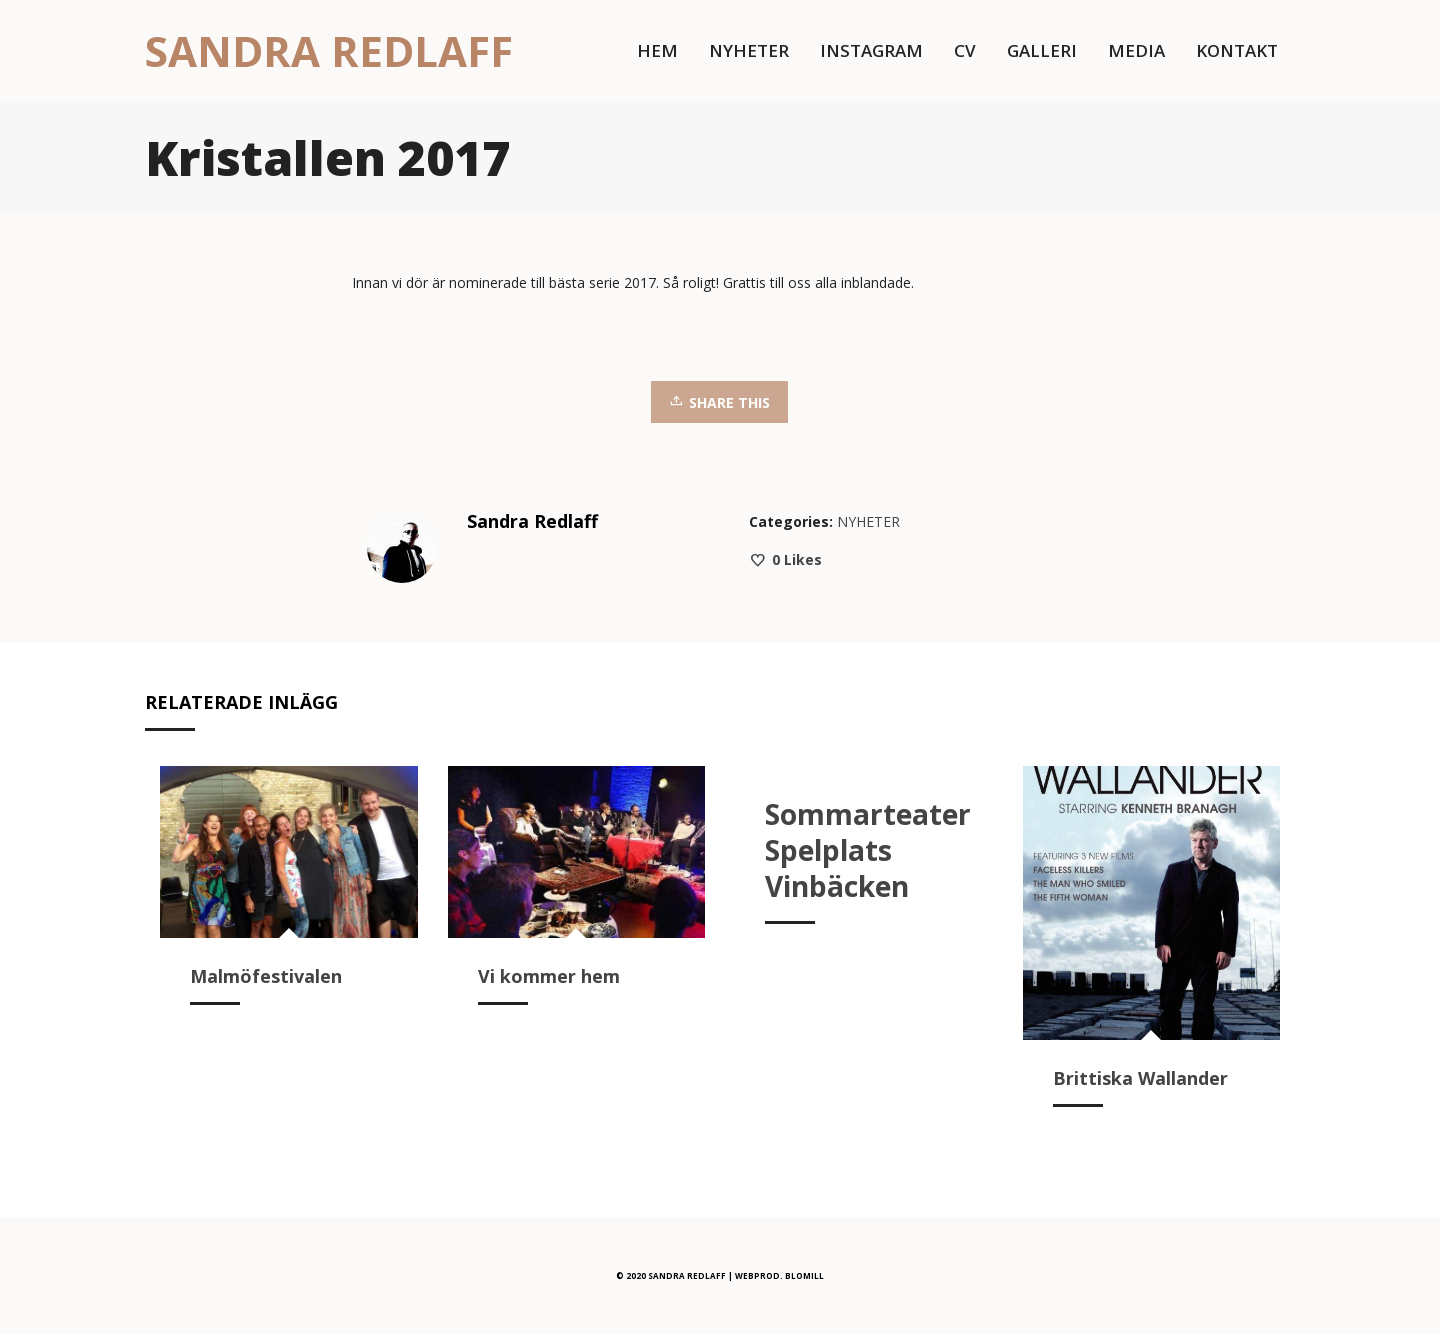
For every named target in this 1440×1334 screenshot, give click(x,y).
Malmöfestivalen (266, 976)
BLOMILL (804, 1275)
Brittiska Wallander (1140, 1078)
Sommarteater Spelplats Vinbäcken (868, 850)
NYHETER (868, 521)
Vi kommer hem (549, 976)
